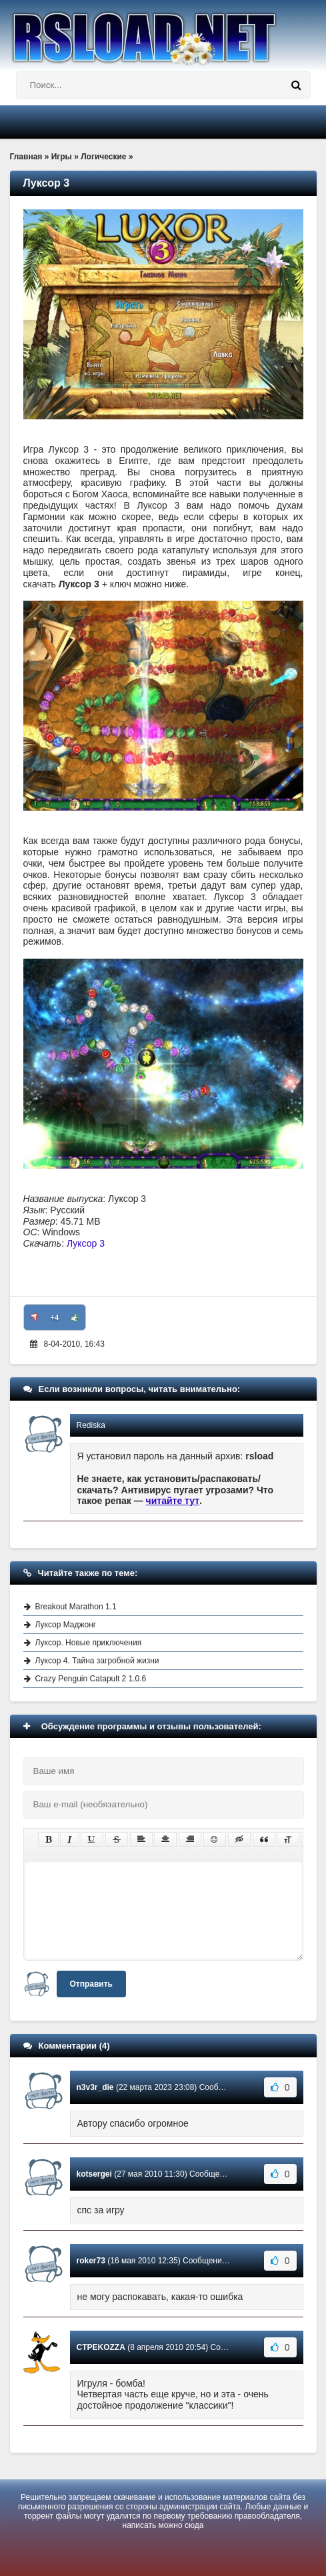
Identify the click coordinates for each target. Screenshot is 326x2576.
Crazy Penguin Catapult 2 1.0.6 (91, 1678)
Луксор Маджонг (66, 1624)
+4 (54, 1317)
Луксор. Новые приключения (88, 1642)
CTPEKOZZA (101, 2347)
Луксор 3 (86, 1243)
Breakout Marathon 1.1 (76, 1606)
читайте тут (173, 1500)
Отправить (91, 1984)
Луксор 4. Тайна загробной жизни (97, 1660)
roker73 (91, 2260)
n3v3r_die (95, 2087)
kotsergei (94, 2174)
